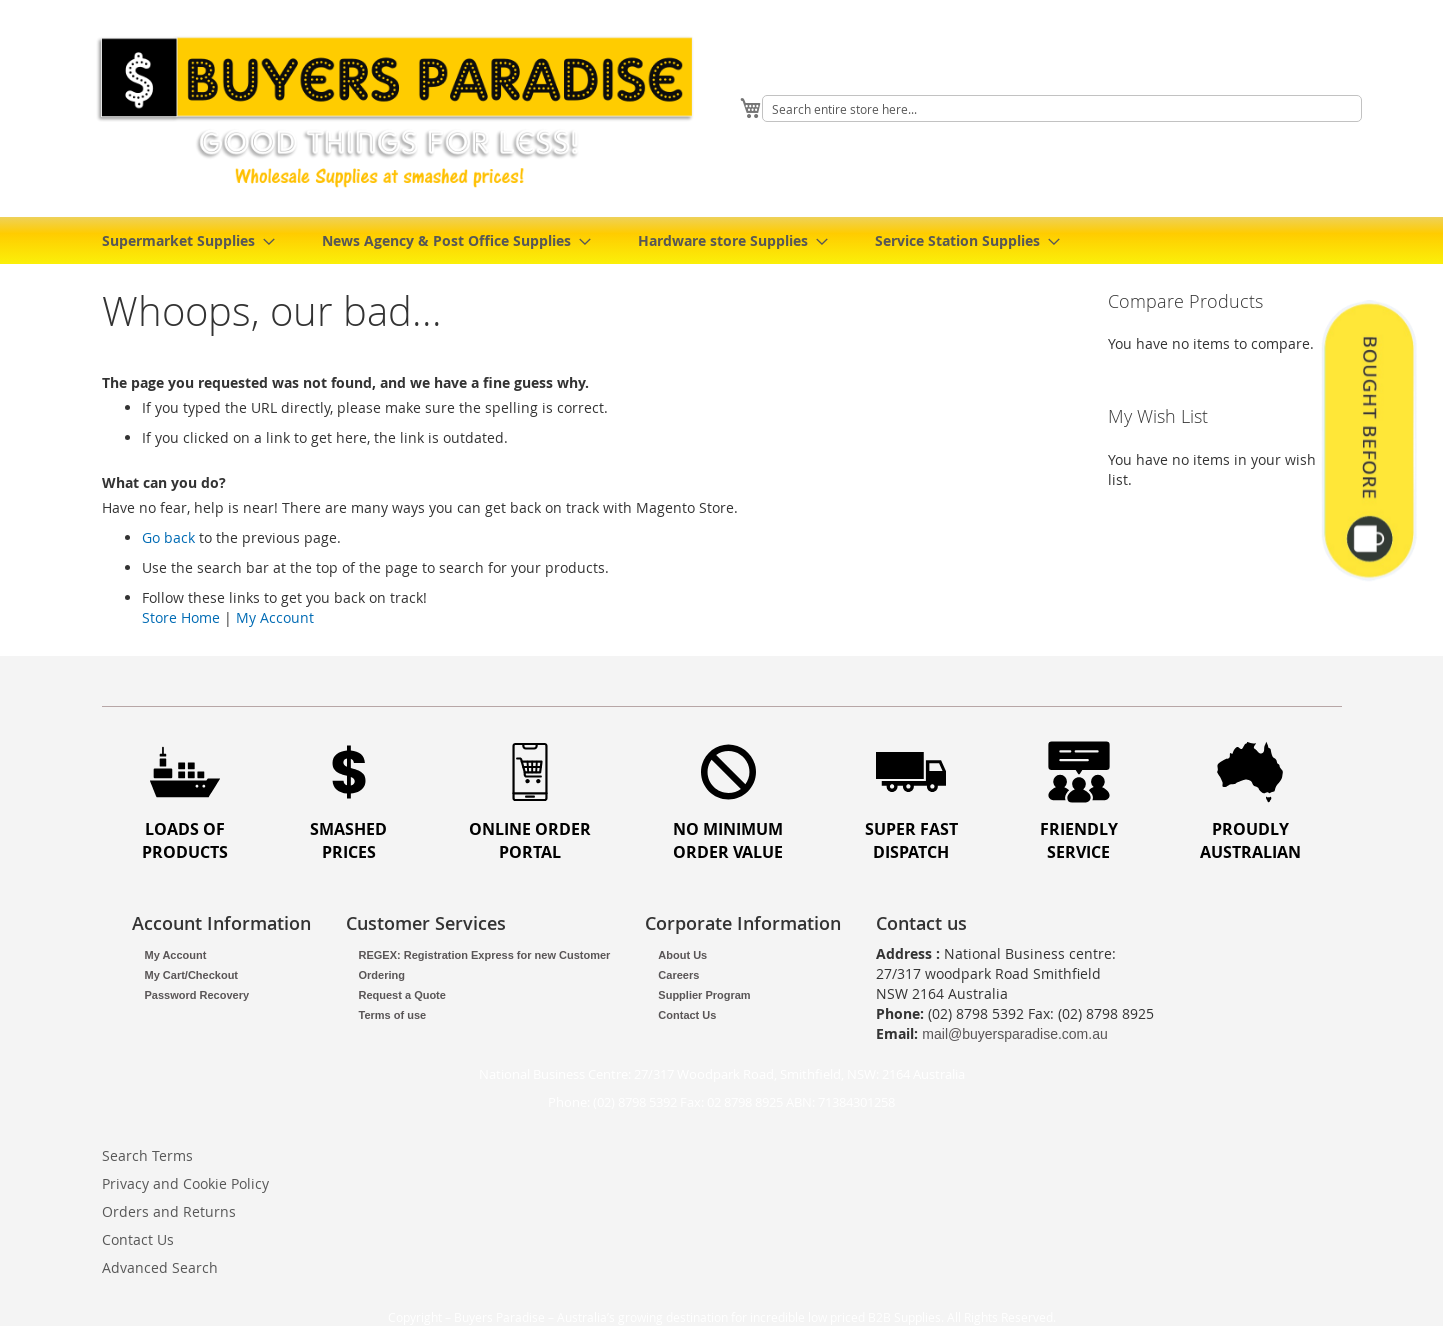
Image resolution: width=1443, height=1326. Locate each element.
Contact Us (687, 1015)
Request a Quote (402, 995)
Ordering (382, 975)
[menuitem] (182, 240)
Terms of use (393, 1015)
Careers (678, 975)
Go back (168, 537)
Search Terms (147, 1155)
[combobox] (1062, 108)
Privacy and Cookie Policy (185, 1183)
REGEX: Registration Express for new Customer (485, 955)
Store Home (181, 617)
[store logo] (402, 111)
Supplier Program (704, 995)
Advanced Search (160, 1267)
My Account (275, 617)
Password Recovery (197, 995)
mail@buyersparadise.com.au (1014, 1034)
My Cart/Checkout (192, 975)
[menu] (722, 240)
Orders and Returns (169, 1211)
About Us (682, 955)
